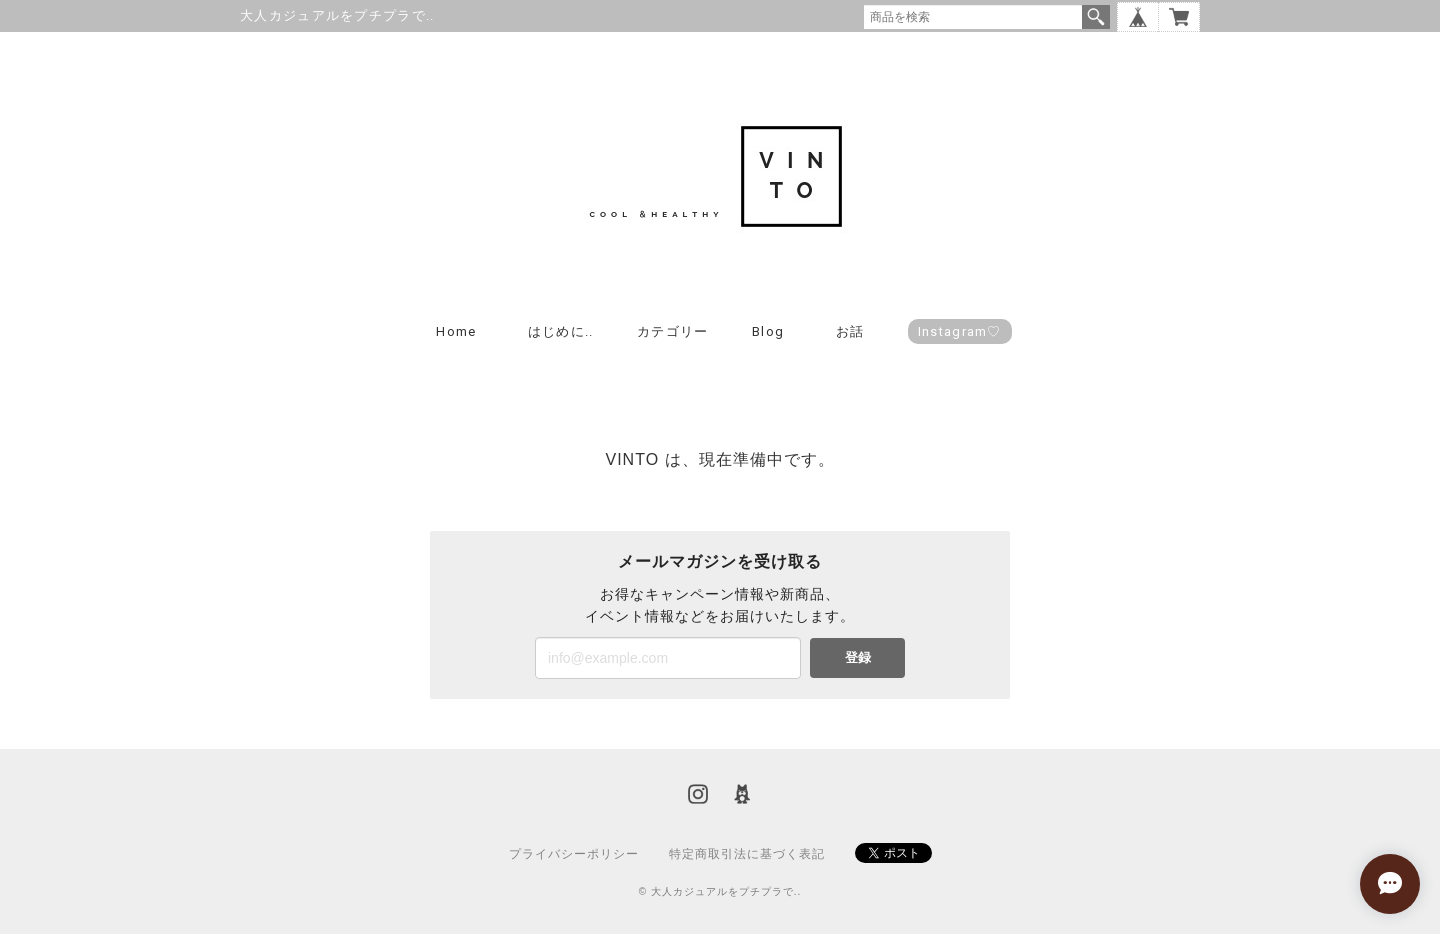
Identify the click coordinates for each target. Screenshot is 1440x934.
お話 (850, 331)
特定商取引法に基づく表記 (747, 854)
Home (456, 331)
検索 (1096, 17)
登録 (858, 657)
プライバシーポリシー (574, 854)
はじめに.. (561, 331)
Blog (768, 331)
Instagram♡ (960, 331)
